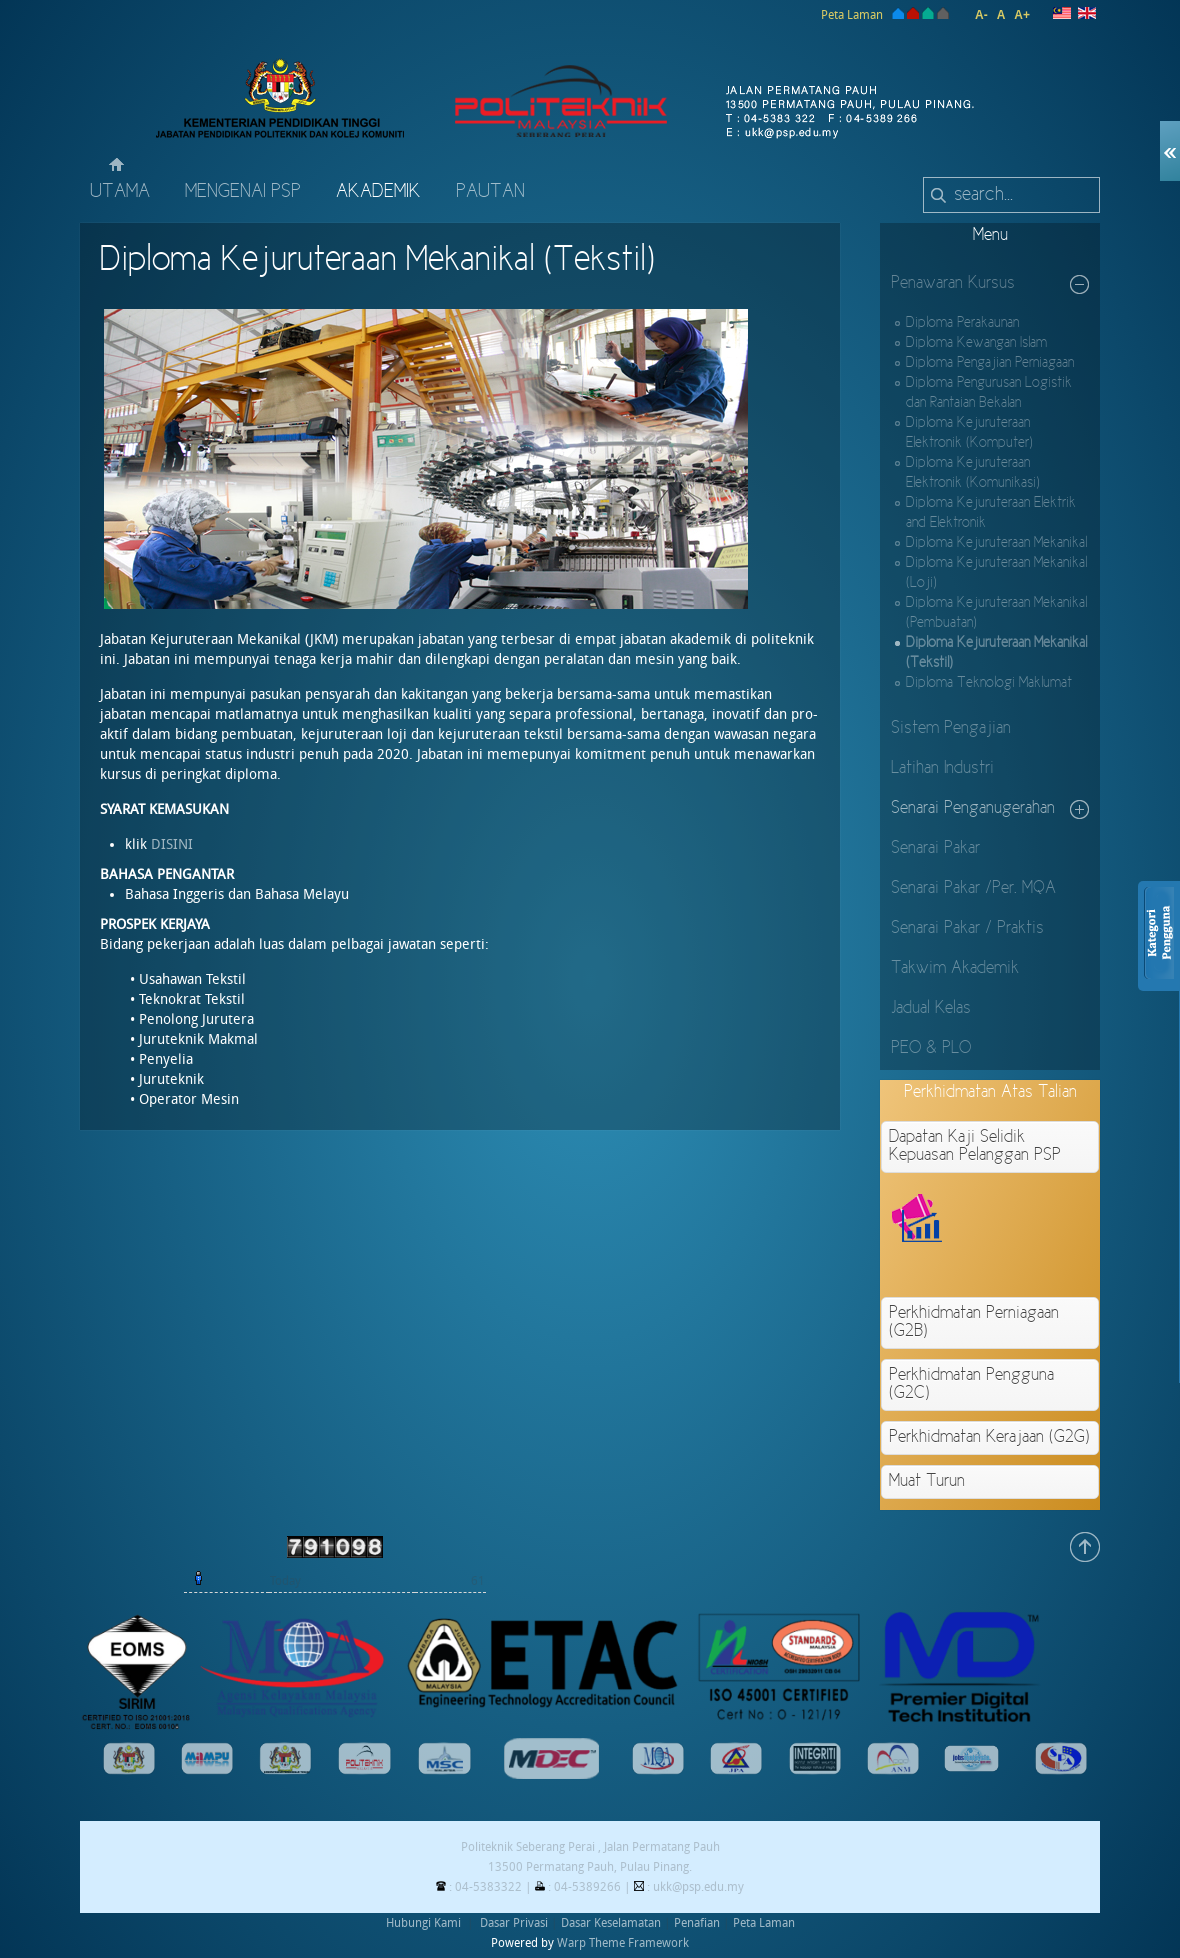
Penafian (697, 1923)
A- (981, 15)
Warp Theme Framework (623, 1943)
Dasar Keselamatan (611, 1923)
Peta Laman (852, 15)
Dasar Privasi (514, 1923)
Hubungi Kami (423, 1923)
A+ (1022, 15)
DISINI (174, 844)
